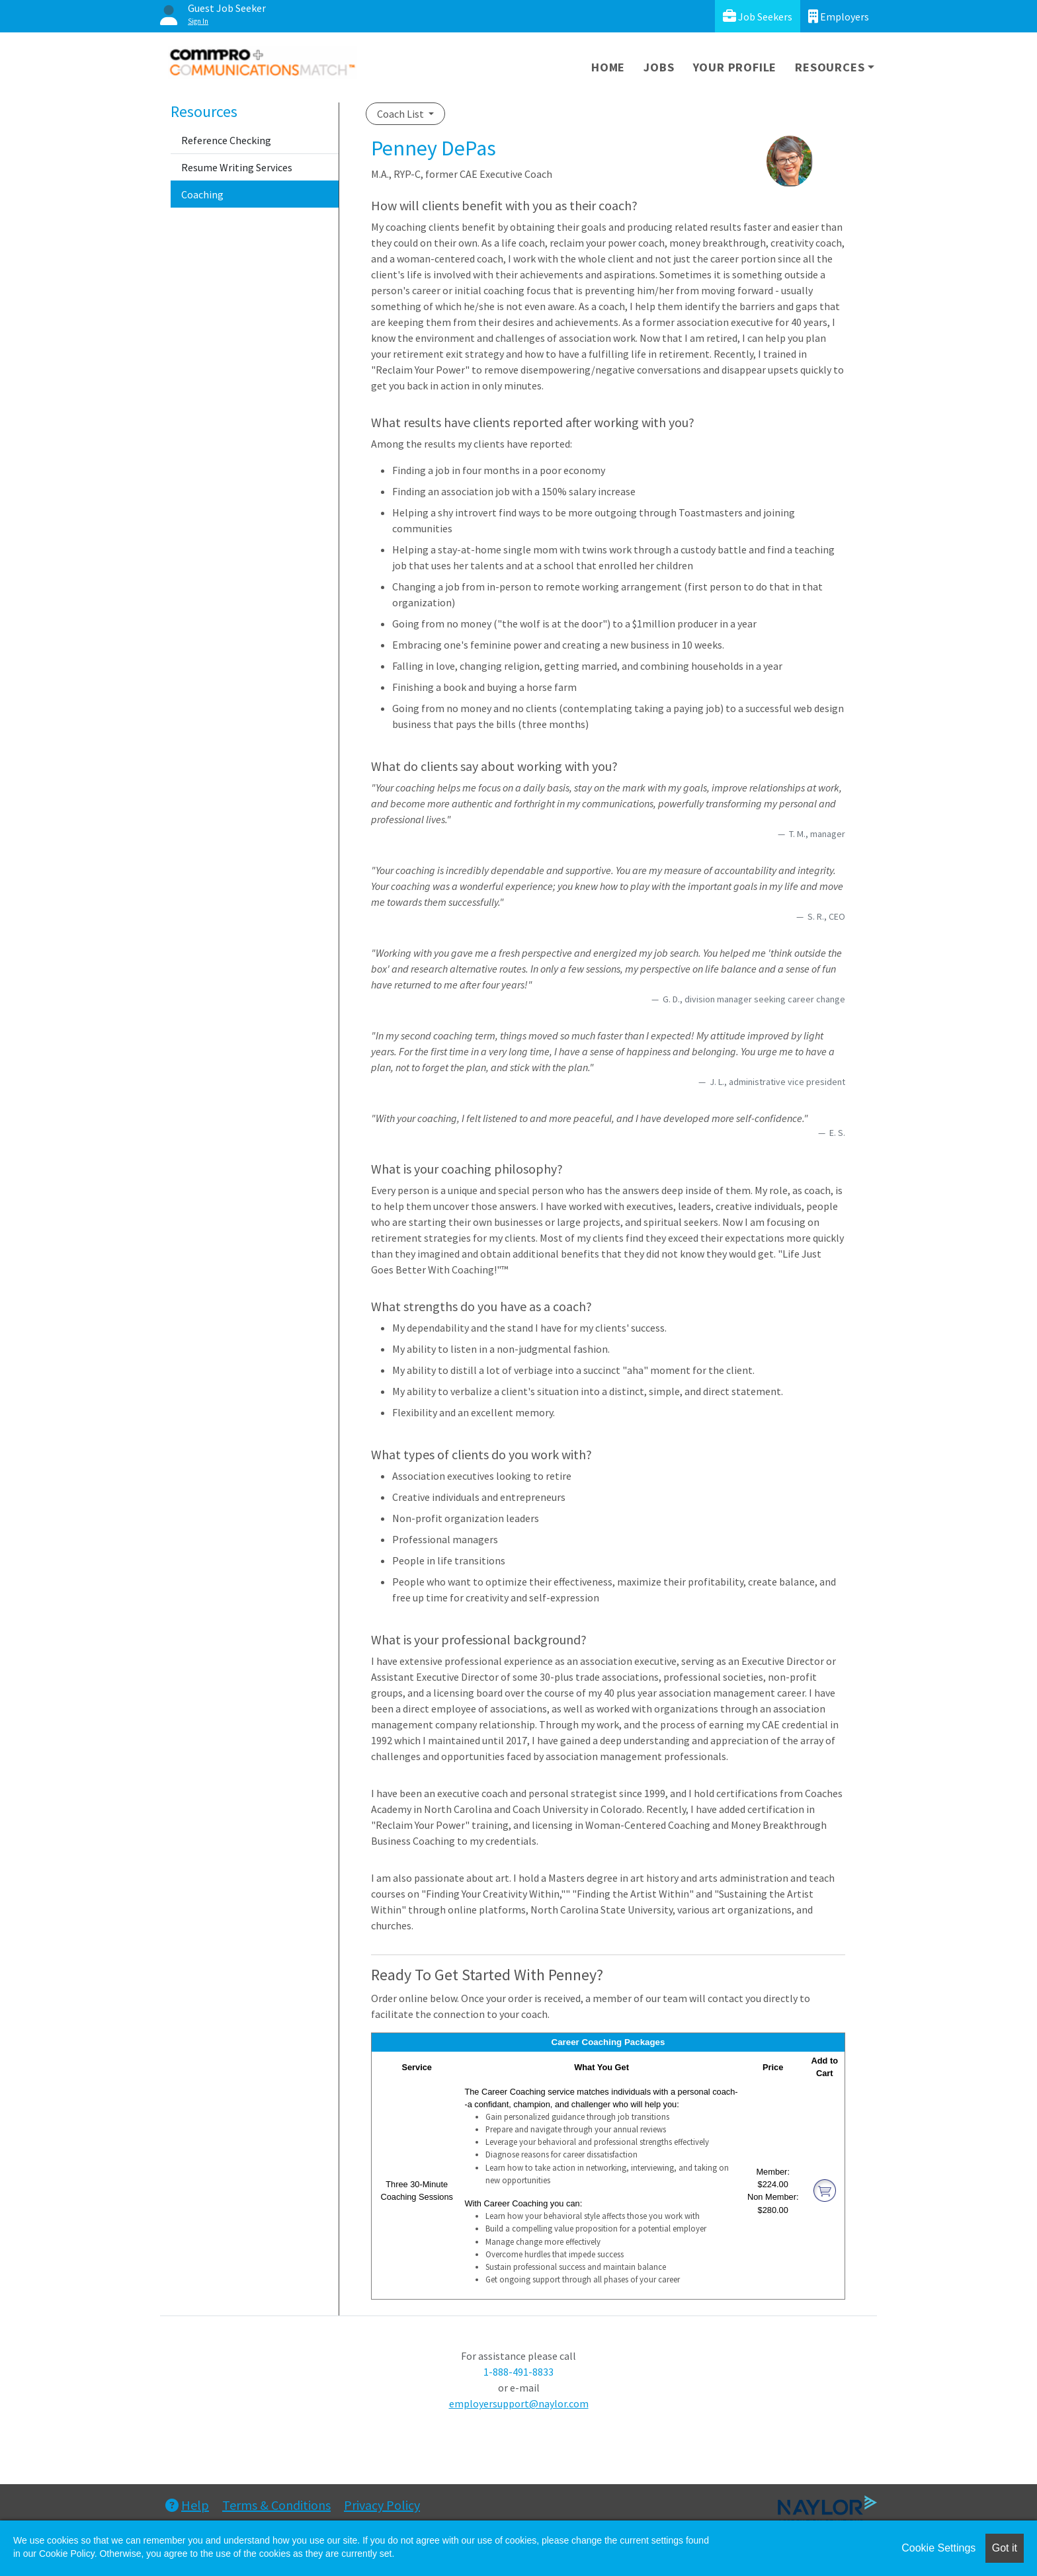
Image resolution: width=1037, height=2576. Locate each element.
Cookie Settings (938, 2548)
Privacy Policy (382, 2505)
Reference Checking (226, 140)
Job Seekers (757, 16)
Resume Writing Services (236, 167)
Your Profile (735, 67)
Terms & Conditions (276, 2505)
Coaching (202, 194)
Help (187, 2505)
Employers (838, 16)
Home (608, 67)
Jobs (658, 67)
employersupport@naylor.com (519, 2403)
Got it (1004, 2548)
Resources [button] (829, 67)
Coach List (401, 113)
